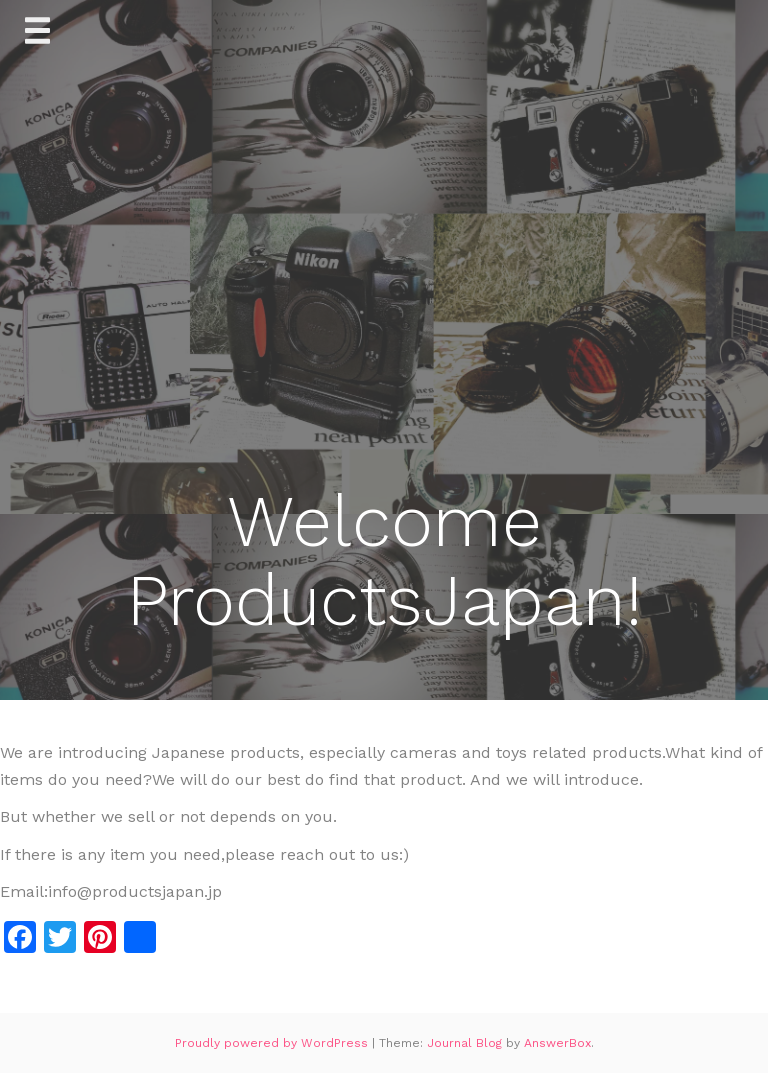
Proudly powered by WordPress (273, 1043)
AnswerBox (557, 1043)
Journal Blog (466, 1043)
